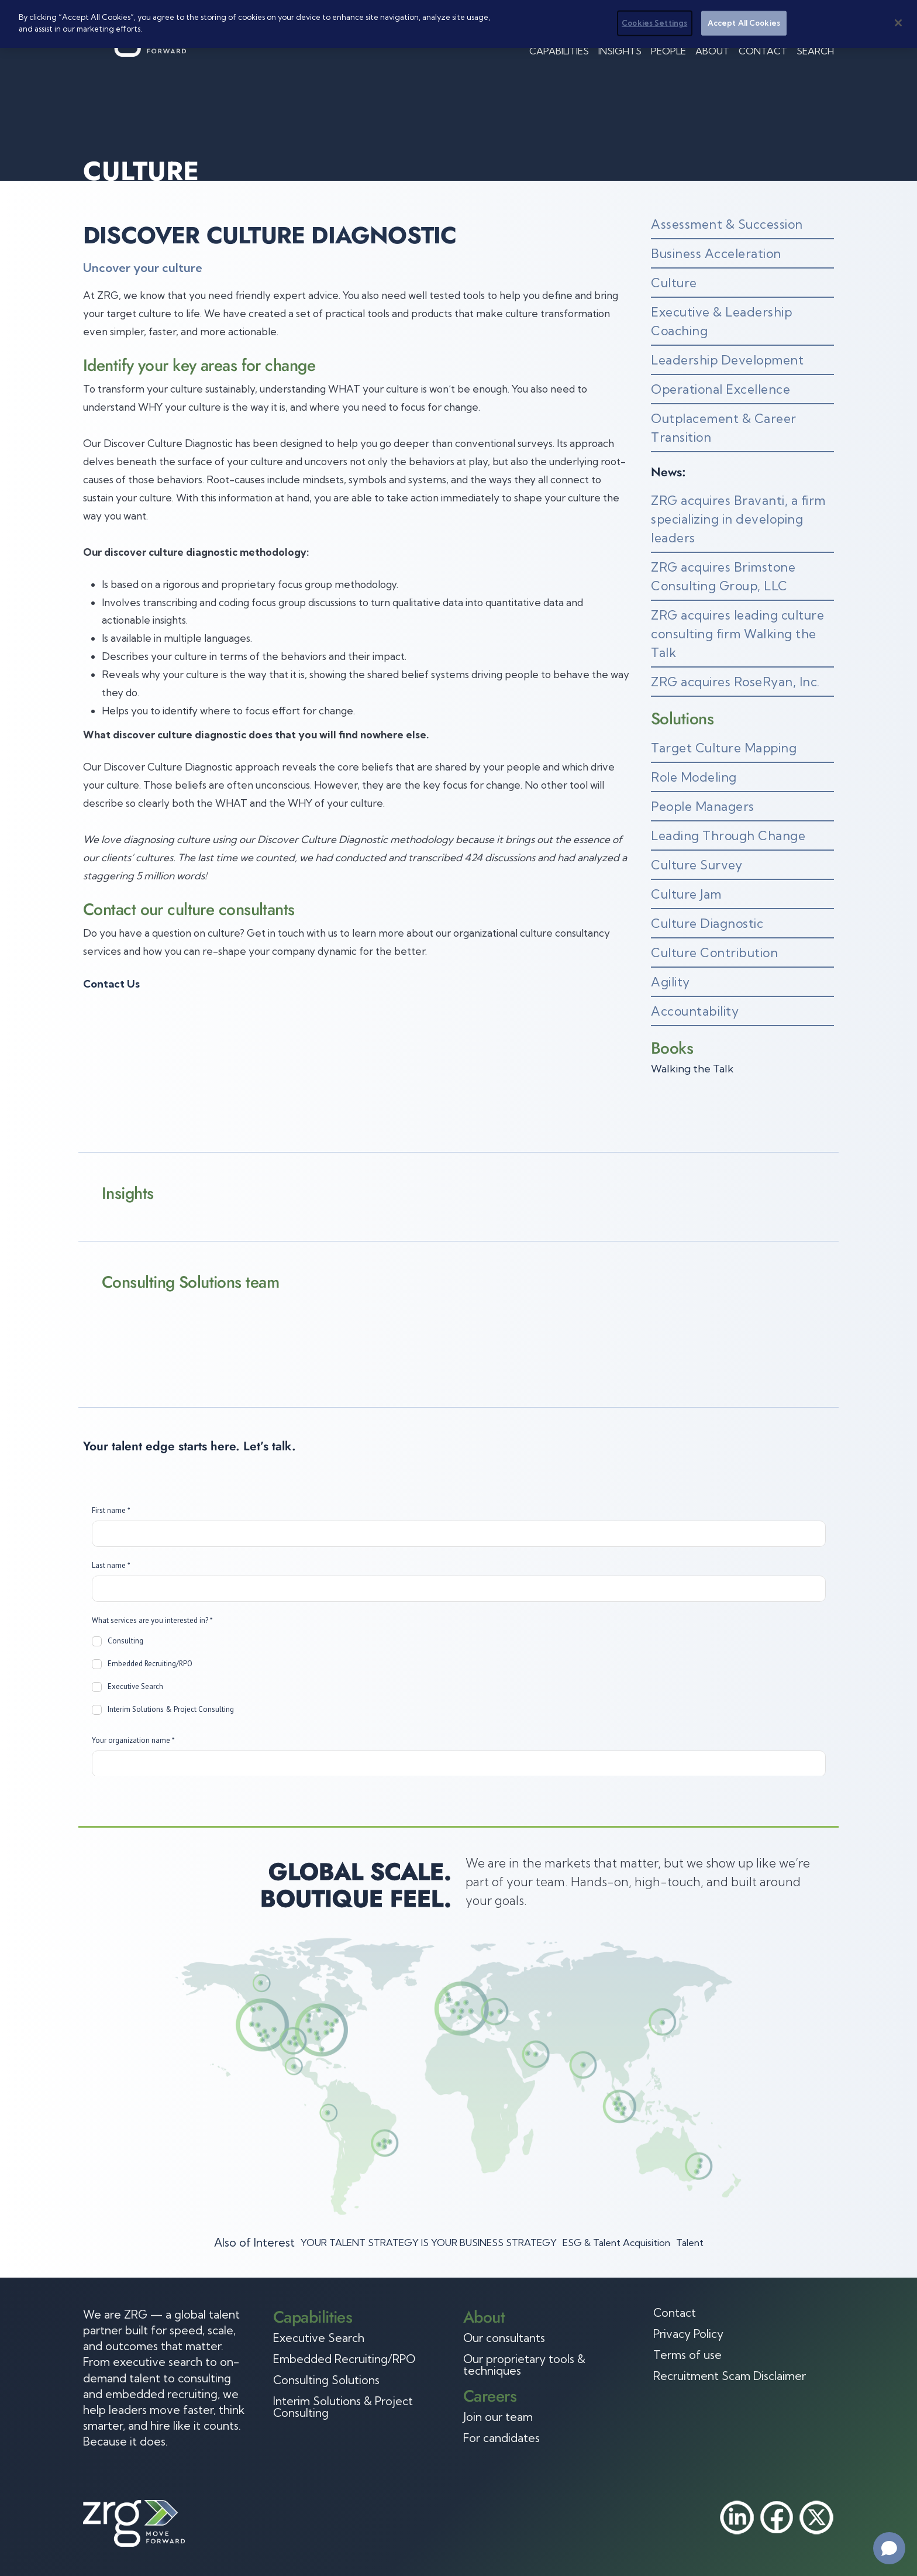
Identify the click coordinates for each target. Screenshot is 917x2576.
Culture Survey (696, 864)
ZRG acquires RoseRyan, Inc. (735, 681)
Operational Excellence (720, 389)
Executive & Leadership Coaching (721, 321)
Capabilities (559, 51)
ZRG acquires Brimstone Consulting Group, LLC (723, 576)
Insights (620, 51)
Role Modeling (694, 777)
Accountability (695, 1011)
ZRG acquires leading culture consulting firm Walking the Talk (737, 633)
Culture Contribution (714, 952)
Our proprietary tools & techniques (524, 2364)
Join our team (498, 2417)
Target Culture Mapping (724, 747)
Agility (670, 981)
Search (815, 51)
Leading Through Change (728, 835)
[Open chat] (889, 2548)
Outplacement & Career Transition (724, 428)
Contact (763, 51)
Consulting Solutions (326, 2380)
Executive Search (318, 2338)
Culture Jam (686, 894)
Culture (674, 282)
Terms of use (687, 2355)
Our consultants (504, 2338)
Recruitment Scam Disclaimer (729, 2376)
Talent (690, 2242)
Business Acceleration (716, 253)
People (668, 51)
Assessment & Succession (727, 224)
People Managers (702, 806)
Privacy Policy (688, 2334)
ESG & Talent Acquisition (616, 2242)
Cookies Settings (654, 22)
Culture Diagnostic (707, 923)
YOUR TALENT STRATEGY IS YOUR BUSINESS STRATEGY (429, 2242)
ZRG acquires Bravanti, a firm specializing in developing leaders (738, 519)
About (712, 51)
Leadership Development (727, 359)
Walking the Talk (692, 1068)
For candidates (501, 2438)
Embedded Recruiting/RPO (344, 2359)
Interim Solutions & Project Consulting (343, 2407)
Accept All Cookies (744, 22)
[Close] (898, 22)
